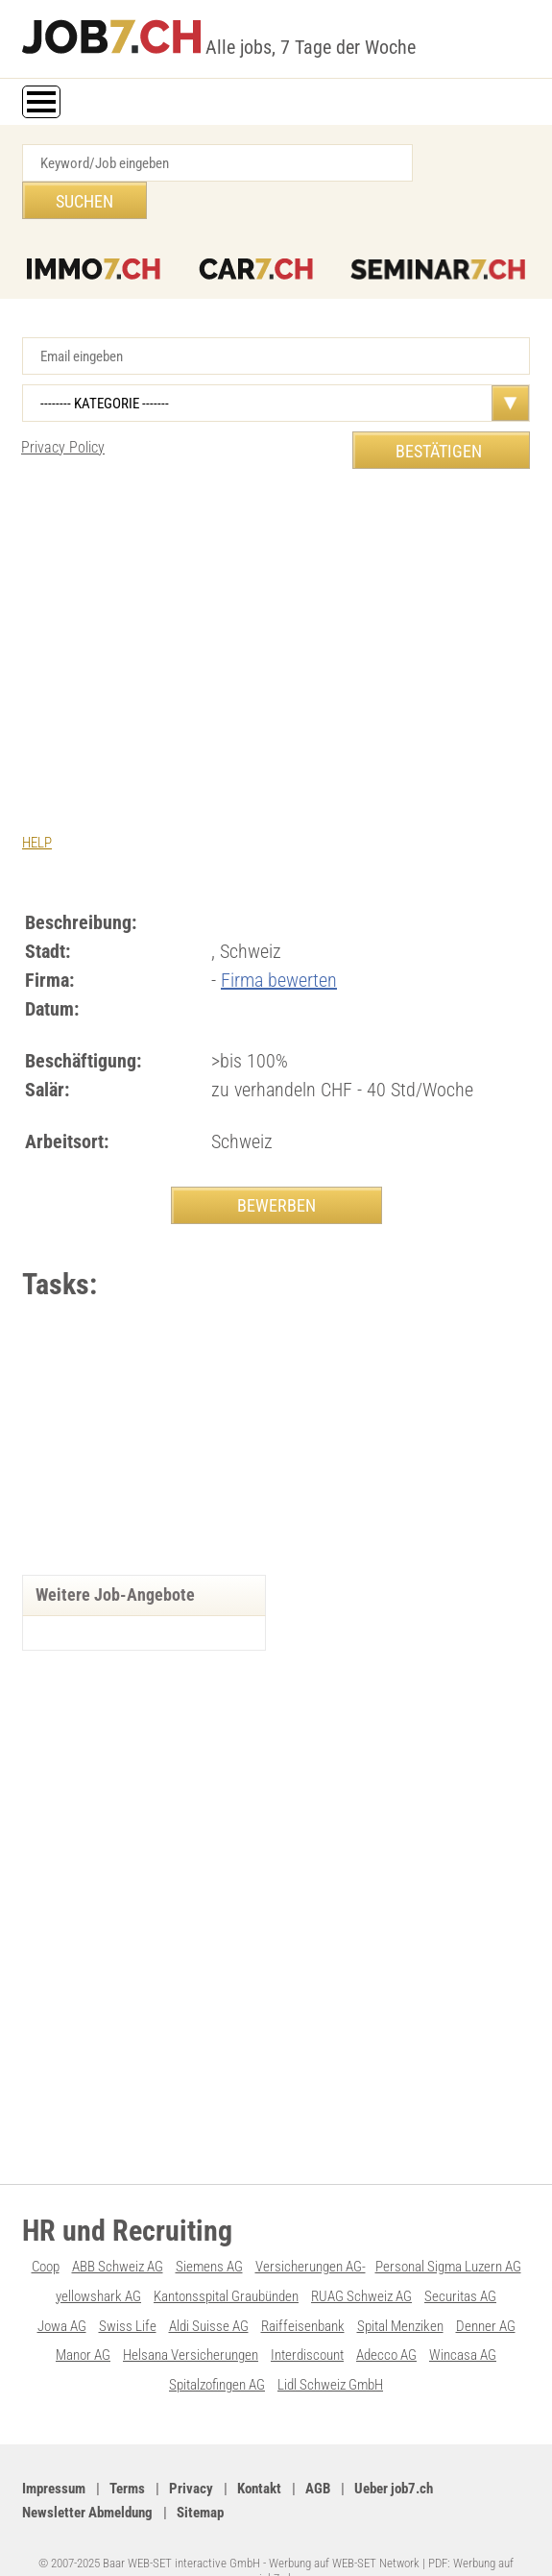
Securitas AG (460, 2261)
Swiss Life (127, 2290)
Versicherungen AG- (310, 2233)
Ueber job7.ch (393, 2451)
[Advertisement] (276, 594)
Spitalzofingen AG (217, 2348)
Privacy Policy (63, 410)
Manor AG (83, 2319)
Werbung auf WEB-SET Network (344, 2524)
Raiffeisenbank (303, 2290)
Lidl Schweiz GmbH (330, 2348)
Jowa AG (61, 2290)
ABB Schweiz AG (117, 2233)
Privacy (191, 2451)
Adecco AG (386, 2319)
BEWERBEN (276, 1167)
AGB (317, 2451)
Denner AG (486, 2290)
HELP (37, 805)
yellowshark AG (98, 2261)
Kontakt (259, 2451)
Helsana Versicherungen (190, 2319)
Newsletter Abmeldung (87, 2475)
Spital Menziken (400, 2290)
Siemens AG (209, 2233)
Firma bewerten (279, 941)
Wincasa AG (462, 2319)
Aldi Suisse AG (209, 2290)
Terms (127, 2451)
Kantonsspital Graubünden (226, 2261)
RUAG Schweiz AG (361, 2261)
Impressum (53, 2451)
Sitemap (200, 2475)
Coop (46, 2233)
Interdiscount (307, 2319)
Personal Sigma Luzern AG (448, 2233)
